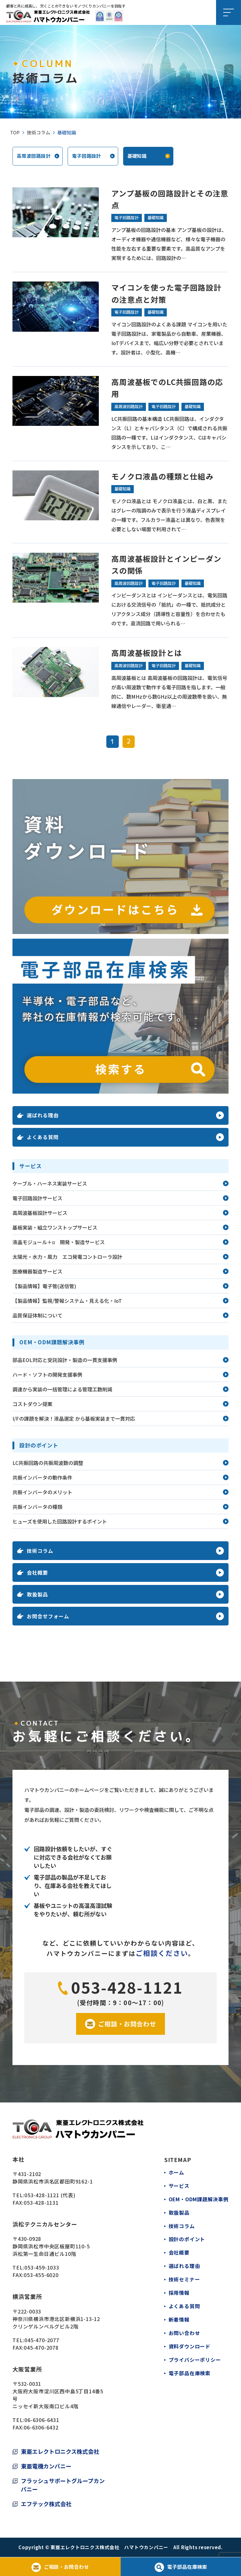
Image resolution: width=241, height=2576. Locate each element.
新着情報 (178, 2316)
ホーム (176, 2172)
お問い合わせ (184, 2329)
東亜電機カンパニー (46, 2466)
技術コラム (38, 132)
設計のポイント (186, 2238)
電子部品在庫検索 (189, 2369)
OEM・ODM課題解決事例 (198, 2199)
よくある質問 (184, 2303)
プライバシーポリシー (194, 2356)
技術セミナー (184, 2277)
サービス (178, 2185)
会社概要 (178, 2251)
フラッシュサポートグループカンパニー (63, 2485)
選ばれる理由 (184, 2264)
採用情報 (178, 2290)
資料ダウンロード (189, 2343)
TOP (15, 132)
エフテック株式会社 (46, 2504)
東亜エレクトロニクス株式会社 (60, 2452)
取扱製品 (178, 2212)
